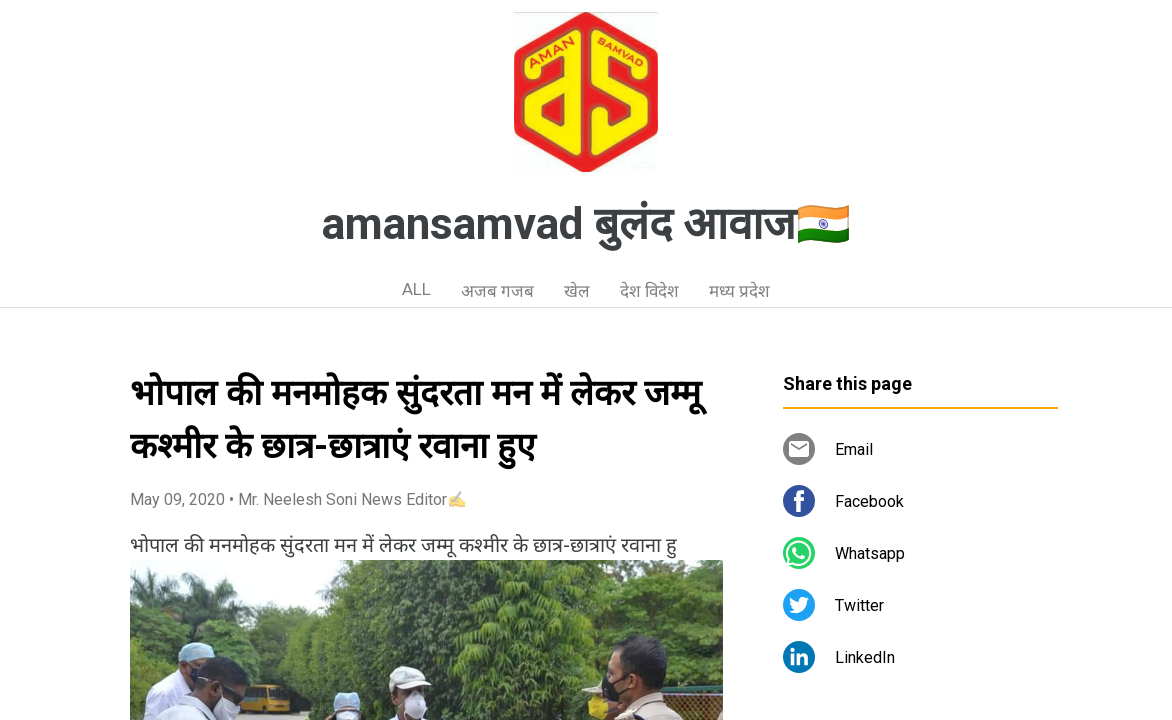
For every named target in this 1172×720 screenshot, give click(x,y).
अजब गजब (497, 291)
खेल (577, 291)
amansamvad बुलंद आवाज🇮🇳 (586, 224)
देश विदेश (649, 291)
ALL (416, 289)
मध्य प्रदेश (739, 291)
